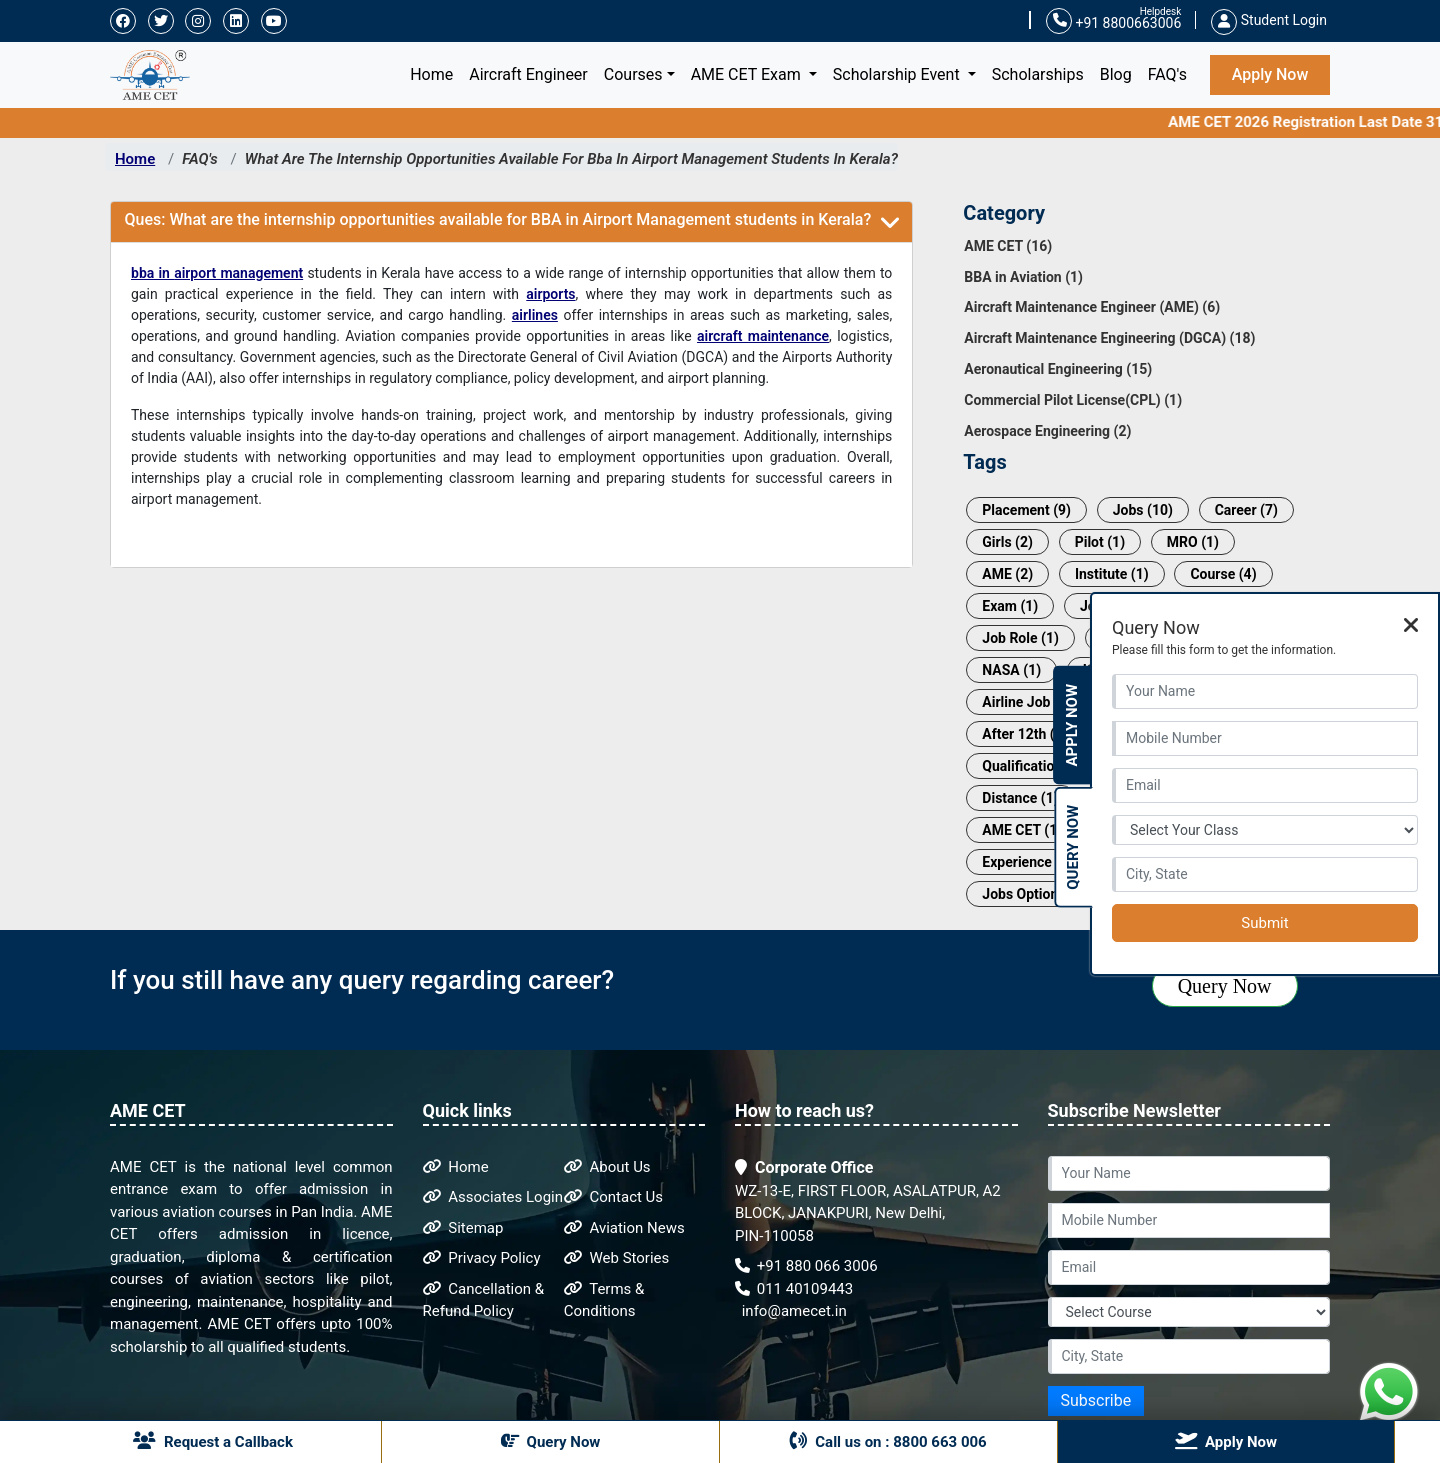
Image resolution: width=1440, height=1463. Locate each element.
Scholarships (1038, 74)
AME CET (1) (1022, 830)
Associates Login (493, 1197)
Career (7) (1246, 510)
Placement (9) (1026, 510)
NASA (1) (1011, 670)
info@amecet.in (792, 1311)
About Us (607, 1167)
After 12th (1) (1024, 734)
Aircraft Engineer (528, 74)
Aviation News (624, 1228)
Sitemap (463, 1228)
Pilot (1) (1100, 542)
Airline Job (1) (1026, 702)
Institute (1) (1112, 574)
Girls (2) (1007, 542)
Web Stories (617, 1258)
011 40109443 (794, 1289)
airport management (238, 273)
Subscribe (1096, 1400)
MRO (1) (1193, 542)
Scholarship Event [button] (898, 74)
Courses (633, 74)
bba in (152, 273)
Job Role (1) (1020, 638)
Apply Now (1270, 74)
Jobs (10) (1143, 510)
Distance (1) (1020, 798)
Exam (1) (1010, 606)
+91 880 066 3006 (806, 1266)
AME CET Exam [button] (748, 74)
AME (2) (1007, 574)
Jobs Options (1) (1034, 894)
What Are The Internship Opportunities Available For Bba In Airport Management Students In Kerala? (571, 159)
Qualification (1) (1032, 766)
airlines (535, 315)
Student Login (1269, 20)
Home (435, 73)
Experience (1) (1027, 862)
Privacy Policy (482, 1258)
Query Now (1225, 986)
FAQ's (1167, 74)
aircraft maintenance (763, 336)
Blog (1116, 74)
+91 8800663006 (1113, 21)
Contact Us (613, 1197)
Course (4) (1223, 574)
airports (550, 294)
